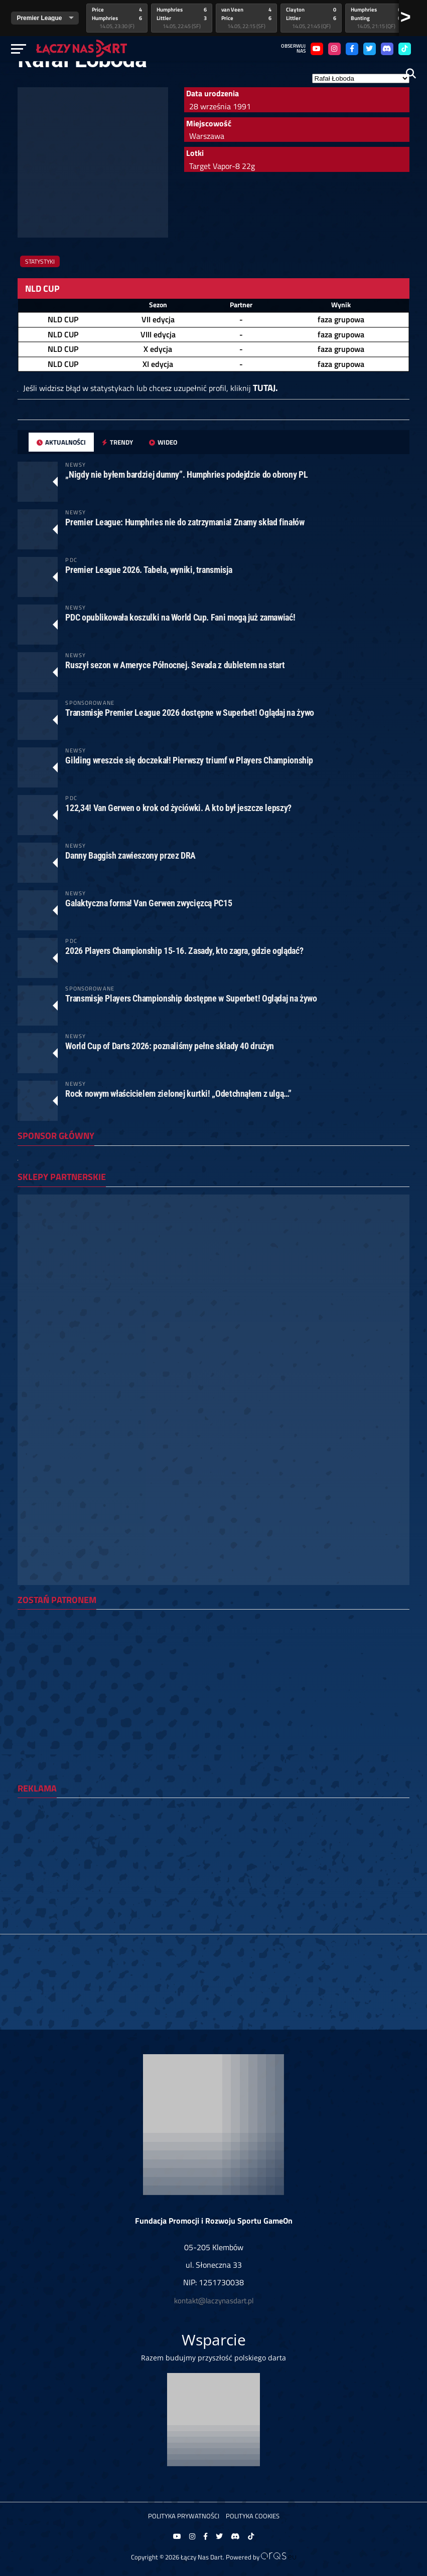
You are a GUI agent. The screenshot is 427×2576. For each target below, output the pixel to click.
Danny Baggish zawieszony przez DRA (130, 855)
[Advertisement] (213, 1876)
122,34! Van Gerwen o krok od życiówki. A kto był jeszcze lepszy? (178, 808)
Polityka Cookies (252, 2516)
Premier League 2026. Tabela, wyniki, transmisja (148, 569)
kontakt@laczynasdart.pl (213, 2300)
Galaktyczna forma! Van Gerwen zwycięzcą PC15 (148, 903)
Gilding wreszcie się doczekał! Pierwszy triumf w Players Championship (189, 760)
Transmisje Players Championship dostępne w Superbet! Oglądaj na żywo (191, 998)
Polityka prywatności (183, 2516)
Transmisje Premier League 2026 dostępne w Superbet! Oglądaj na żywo (189, 712)
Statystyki (40, 261)
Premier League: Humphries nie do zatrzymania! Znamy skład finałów (184, 522)
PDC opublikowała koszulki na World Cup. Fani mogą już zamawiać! (180, 617)
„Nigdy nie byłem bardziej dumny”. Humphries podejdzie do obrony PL (186, 474)
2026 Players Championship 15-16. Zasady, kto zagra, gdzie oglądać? (184, 950)
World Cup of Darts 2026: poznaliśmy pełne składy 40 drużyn (169, 1046)
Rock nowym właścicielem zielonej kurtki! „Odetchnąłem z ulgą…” (178, 1093)
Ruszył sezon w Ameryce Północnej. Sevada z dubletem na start (174, 665)
